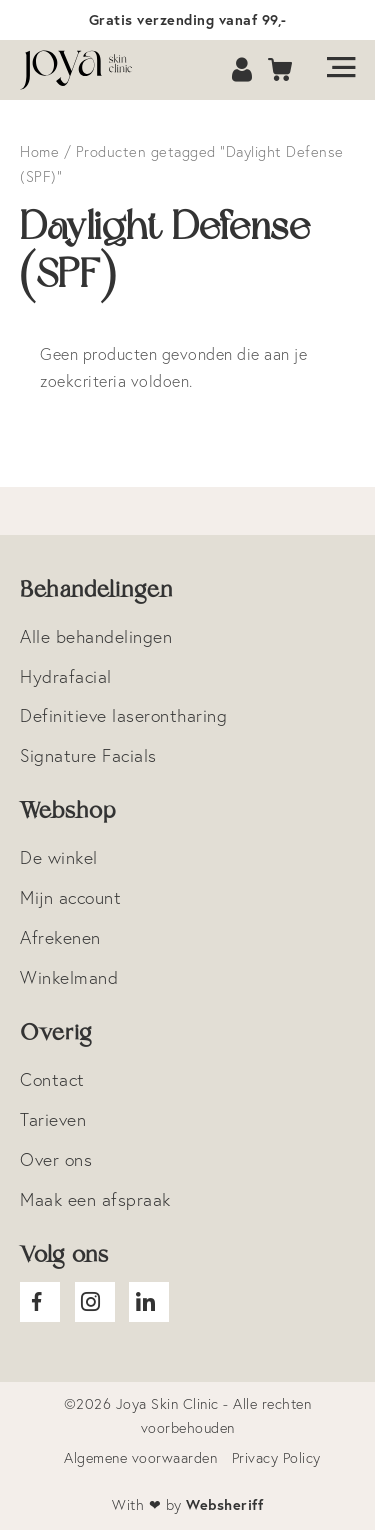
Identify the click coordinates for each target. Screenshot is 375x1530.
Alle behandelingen (96, 636)
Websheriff (224, 1504)
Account (244, 70)
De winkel (59, 857)
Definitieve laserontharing (123, 715)
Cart (281, 70)
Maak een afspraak (95, 1199)
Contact (52, 1079)
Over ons (56, 1159)
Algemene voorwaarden (140, 1458)
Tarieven (53, 1119)
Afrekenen (60, 937)
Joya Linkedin (149, 1302)
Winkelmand (69, 977)
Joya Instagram (95, 1302)
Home (39, 152)
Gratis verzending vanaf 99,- (188, 19)
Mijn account (70, 897)
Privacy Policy (276, 1458)
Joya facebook (40, 1302)
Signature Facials (88, 755)
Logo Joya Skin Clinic (85, 70)
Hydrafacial (66, 676)
